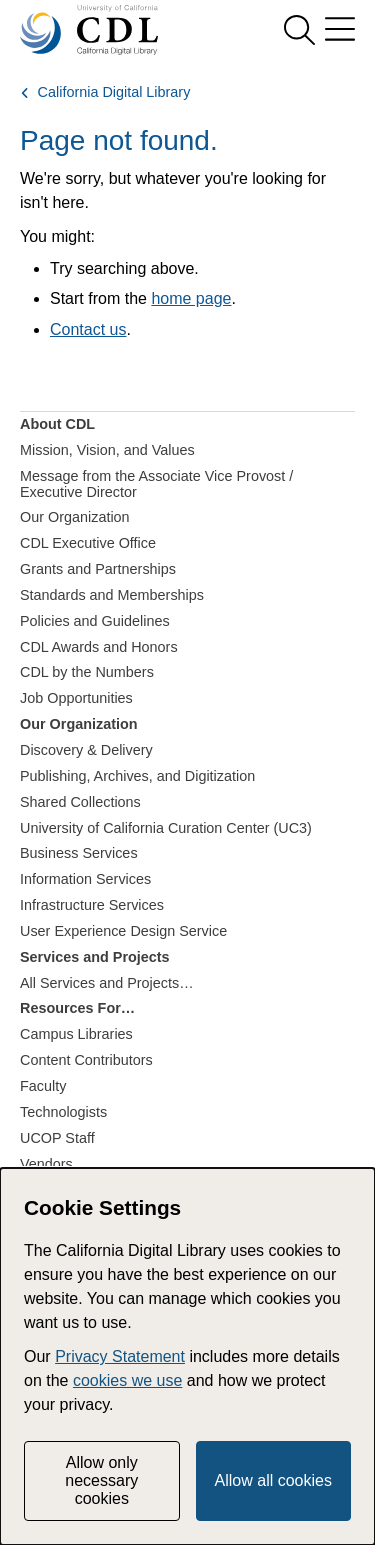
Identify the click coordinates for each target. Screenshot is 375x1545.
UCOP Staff (57, 1138)
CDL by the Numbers (87, 672)
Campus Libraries (76, 1034)
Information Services (85, 879)
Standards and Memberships (112, 595)
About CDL (57, 424)
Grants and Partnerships (98, 569)
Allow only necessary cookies (101, 1481)
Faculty (43, 1086)
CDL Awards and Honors (99, 647)
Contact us (88, 329)
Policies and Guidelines (95, 621)
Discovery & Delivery (86, 750)
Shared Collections (80, 802)
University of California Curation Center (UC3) (166, 828)
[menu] (340, 30)
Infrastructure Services (92, 905)
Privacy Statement (120, 1356)
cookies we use (127, 1380)
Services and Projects (95, 957)
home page (191, 298)
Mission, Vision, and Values (107, 450)
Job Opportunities (76, 698)
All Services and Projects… (107, 983)
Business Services (79, 853)
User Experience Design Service (123, 931)
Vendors (46, 1164)
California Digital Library (114, 92)
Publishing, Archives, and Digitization (137, 776)
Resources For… (77, 1008)
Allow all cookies (273, 1480)
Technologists (63, 1112)
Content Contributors (86, 1060)
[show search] (299, 30)
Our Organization (75, 517)
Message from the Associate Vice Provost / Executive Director (156, 484)
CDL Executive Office (88, 543)
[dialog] (187, 1356)
